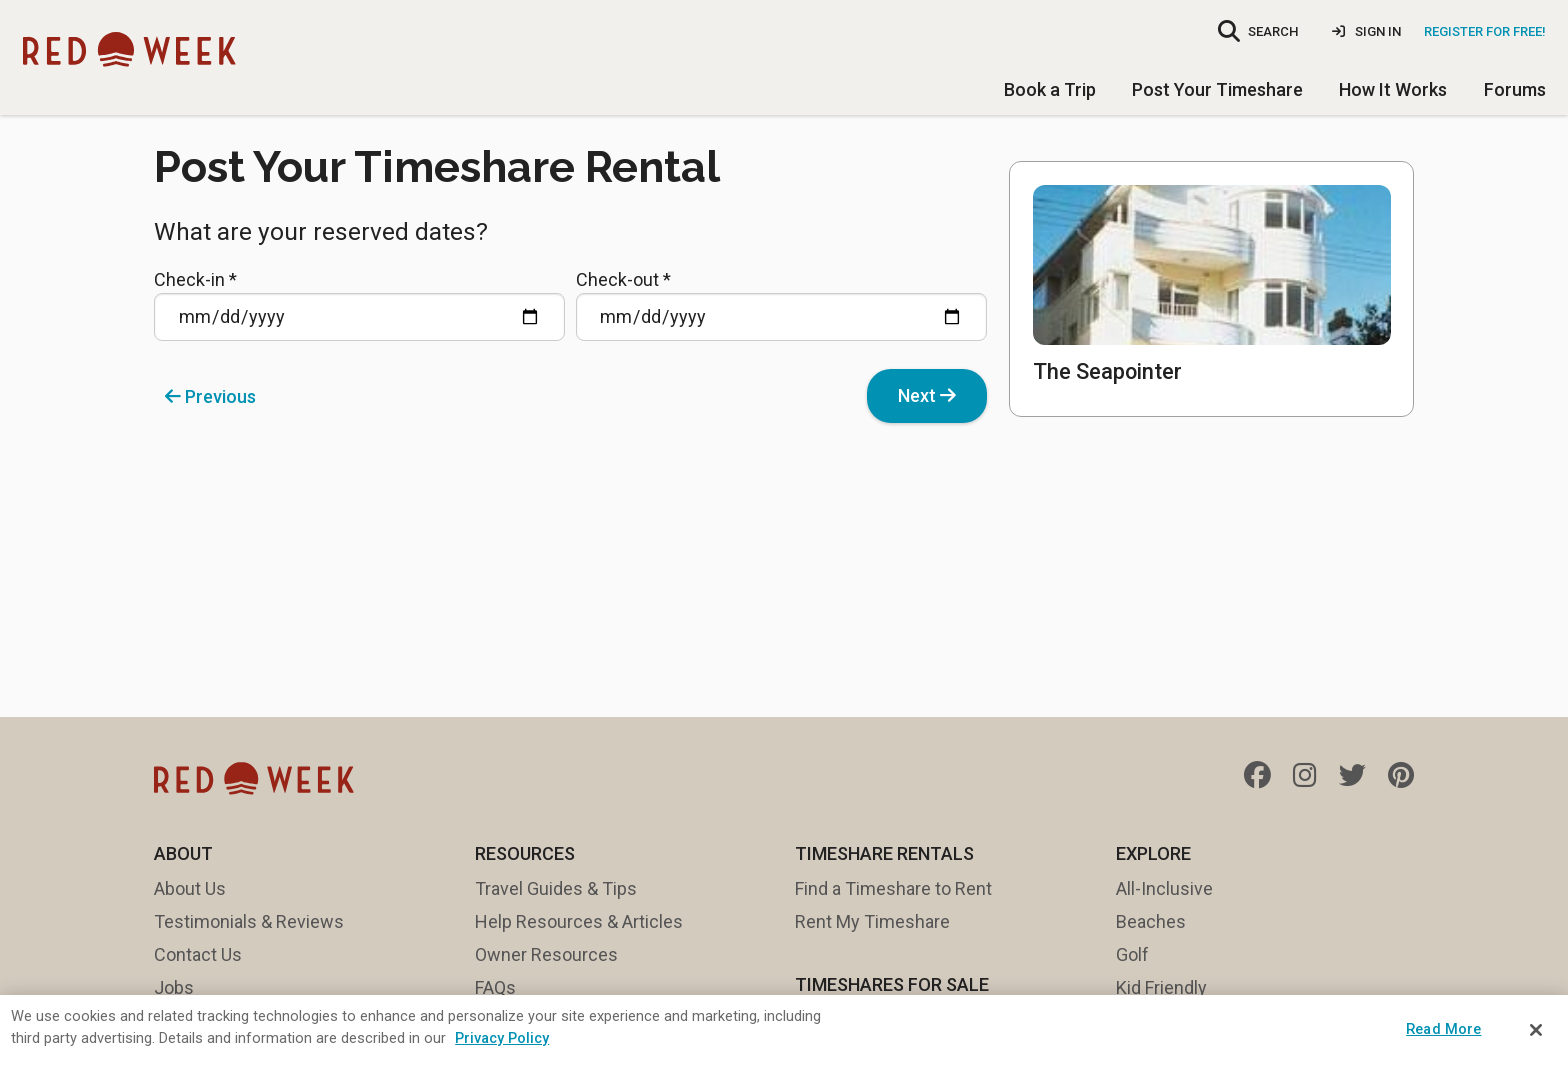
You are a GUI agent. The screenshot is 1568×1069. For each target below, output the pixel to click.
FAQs (495, 987)
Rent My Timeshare (872, 921)
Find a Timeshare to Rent (893, 888)
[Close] (1536, 1030)
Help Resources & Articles (579, 921)
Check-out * (781, 305)
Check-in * (359, 305)
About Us (190, 888)
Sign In (1366, 31)
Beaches (1151, 921)
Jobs (174, 987)
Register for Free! (1485, 31)
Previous (210, 396)
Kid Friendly (1161, 987)
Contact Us (198, 954)
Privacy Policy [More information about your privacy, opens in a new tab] (502, 1038)
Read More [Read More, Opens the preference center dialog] (1443, 1029)
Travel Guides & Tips (556, 888)
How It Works (1393, 89)
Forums (1515, 89)
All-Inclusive (1164, 888)
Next (927, 395)
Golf (1132, 954)
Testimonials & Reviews (249, 921)
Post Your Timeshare (1217, 89)
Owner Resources (546, 954)
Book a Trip (1050, 89)
